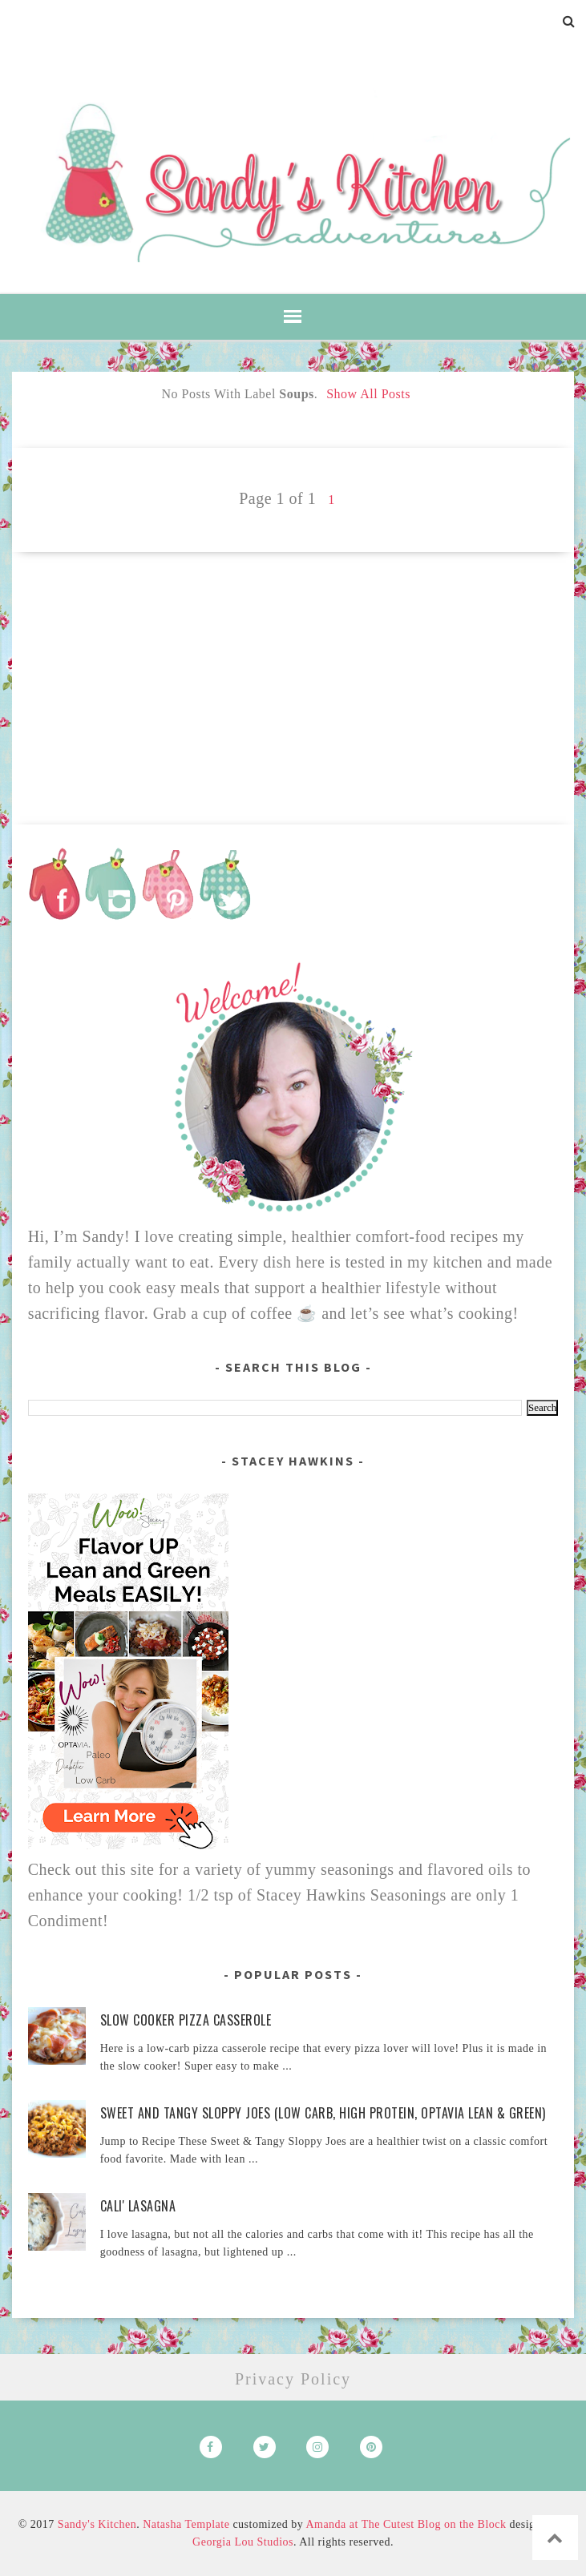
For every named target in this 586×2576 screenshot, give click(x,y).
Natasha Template (186, 2524)
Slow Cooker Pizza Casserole (186, 2020)
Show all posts (368, 394)
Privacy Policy (293, 2379)
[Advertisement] (293, 664)
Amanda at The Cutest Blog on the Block (405, 2524)
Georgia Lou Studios (242, 2542)
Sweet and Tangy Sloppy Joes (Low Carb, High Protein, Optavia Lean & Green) (323, 2112)
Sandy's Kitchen (97, 2524)
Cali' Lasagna (138, 2205)
